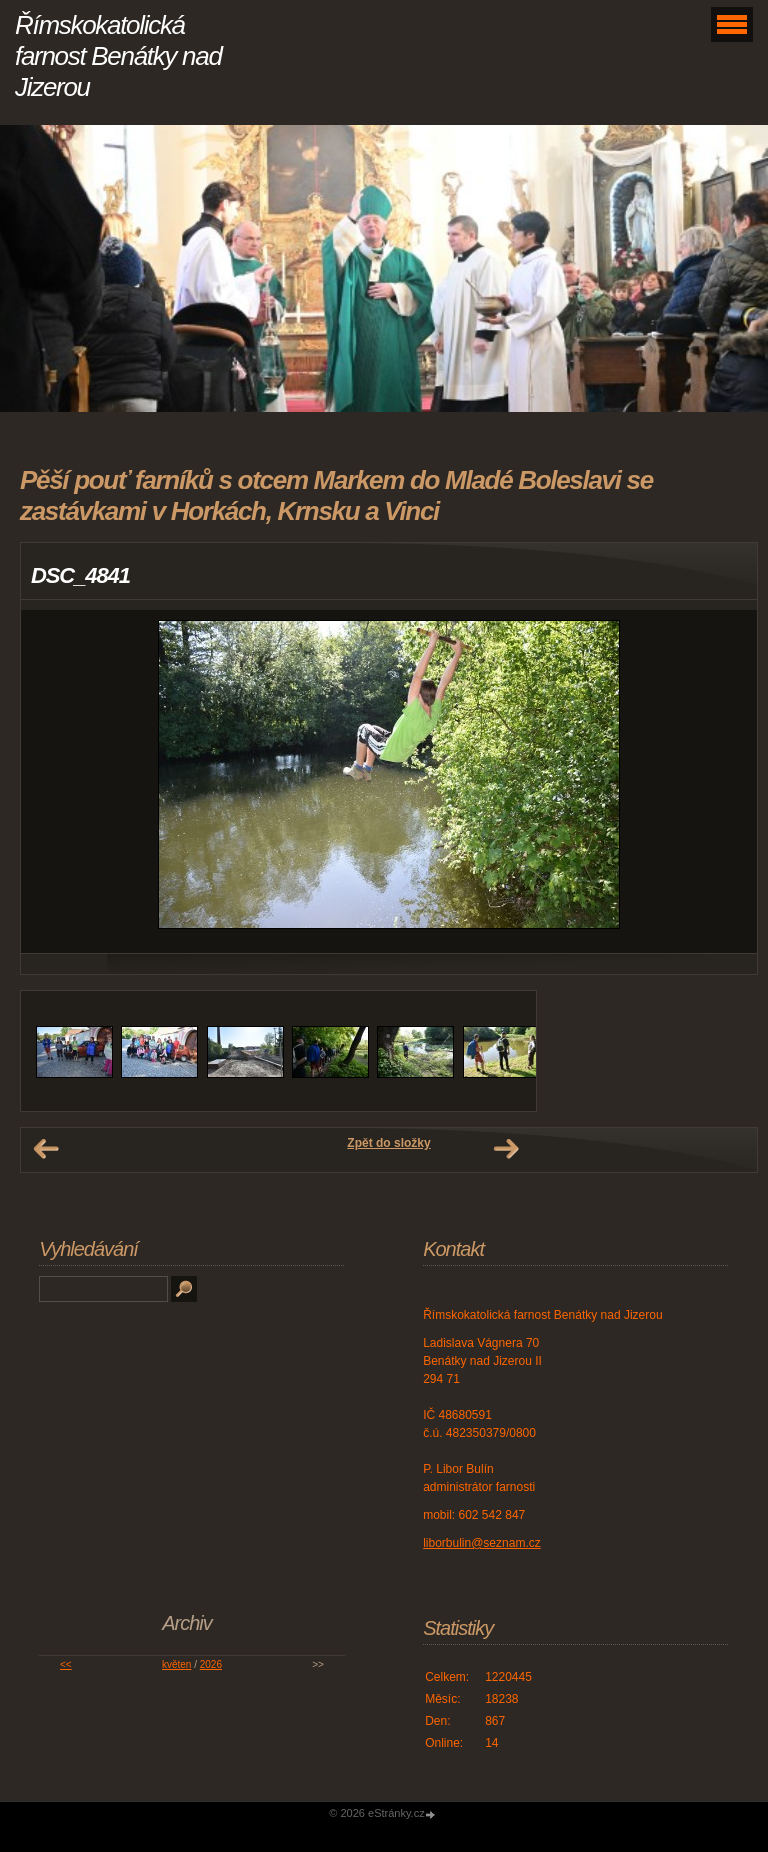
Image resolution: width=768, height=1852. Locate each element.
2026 (211, 1664)
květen (176, 1664)
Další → (506, 1149)
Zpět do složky (388, 1143)
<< (66, 1664)
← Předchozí (46, 1149)
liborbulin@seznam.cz (482, 1543)
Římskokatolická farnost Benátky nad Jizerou (118, 56)
